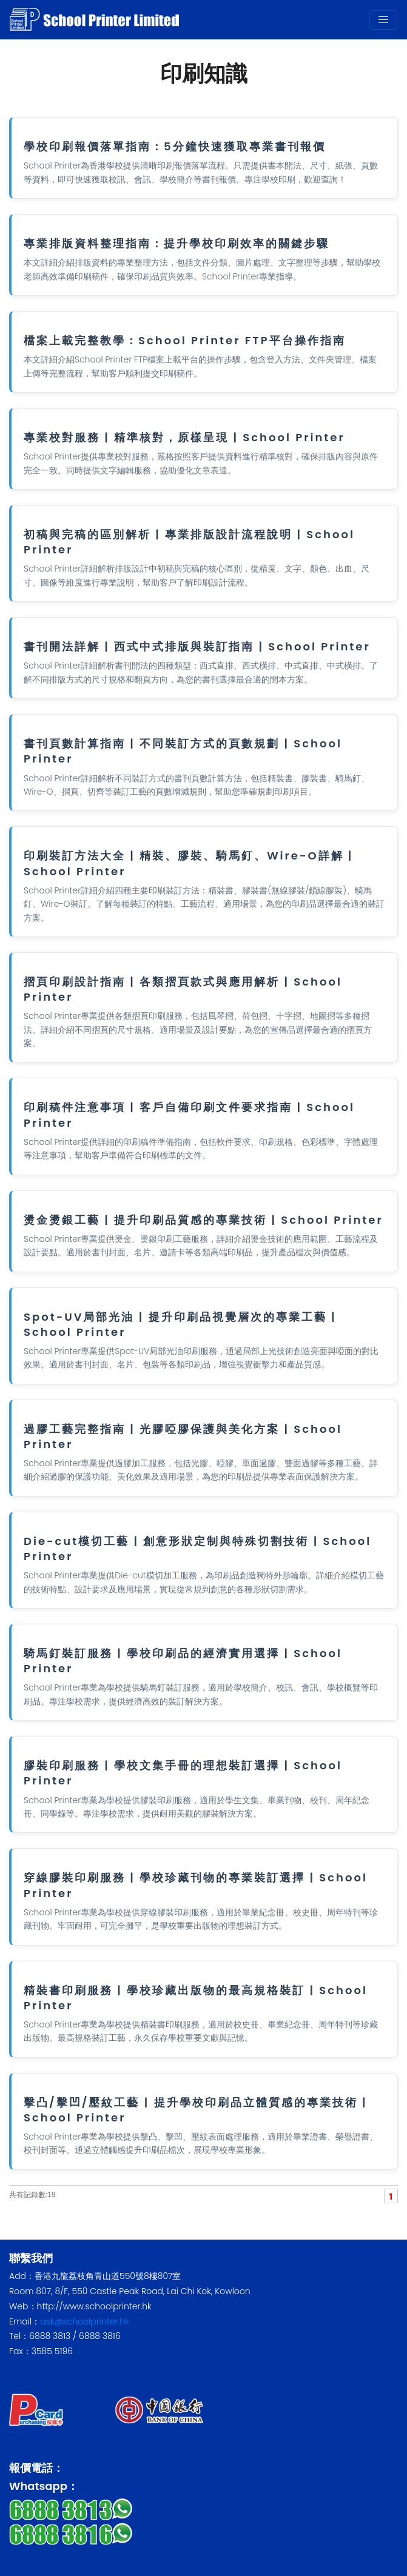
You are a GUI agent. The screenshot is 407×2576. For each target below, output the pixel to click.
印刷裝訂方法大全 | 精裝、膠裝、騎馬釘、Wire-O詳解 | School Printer (188, 863)
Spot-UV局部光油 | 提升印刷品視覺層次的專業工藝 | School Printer (180, 1324)
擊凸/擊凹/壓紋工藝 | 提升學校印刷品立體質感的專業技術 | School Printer (195, 2110)
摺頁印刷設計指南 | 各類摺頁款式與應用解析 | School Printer (183, 989)
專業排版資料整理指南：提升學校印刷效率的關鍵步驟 (176, 243)
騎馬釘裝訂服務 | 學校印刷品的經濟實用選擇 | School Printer (183, 1661)
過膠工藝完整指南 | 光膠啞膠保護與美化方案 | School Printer (183, 1436)
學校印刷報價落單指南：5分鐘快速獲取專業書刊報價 (175, 146)
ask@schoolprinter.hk (84, 2321)
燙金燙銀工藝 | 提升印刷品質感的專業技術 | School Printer (203, 1219)
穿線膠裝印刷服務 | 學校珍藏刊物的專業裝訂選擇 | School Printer (196, 1885)
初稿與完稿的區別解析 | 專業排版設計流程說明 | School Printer (189, 542)
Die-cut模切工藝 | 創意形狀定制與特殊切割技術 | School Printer (197, 1548)
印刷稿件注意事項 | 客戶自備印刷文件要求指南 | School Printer (189, 1114)
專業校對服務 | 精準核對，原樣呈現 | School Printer (184, 437)
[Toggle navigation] (383, 20)
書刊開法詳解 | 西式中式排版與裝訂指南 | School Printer (197, 646)
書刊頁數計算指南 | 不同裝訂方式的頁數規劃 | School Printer (183, 751)
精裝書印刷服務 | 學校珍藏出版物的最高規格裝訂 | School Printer (196, 1998)
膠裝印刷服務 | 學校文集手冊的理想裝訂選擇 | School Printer (183, 1773)
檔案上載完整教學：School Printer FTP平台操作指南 (185, 340)
